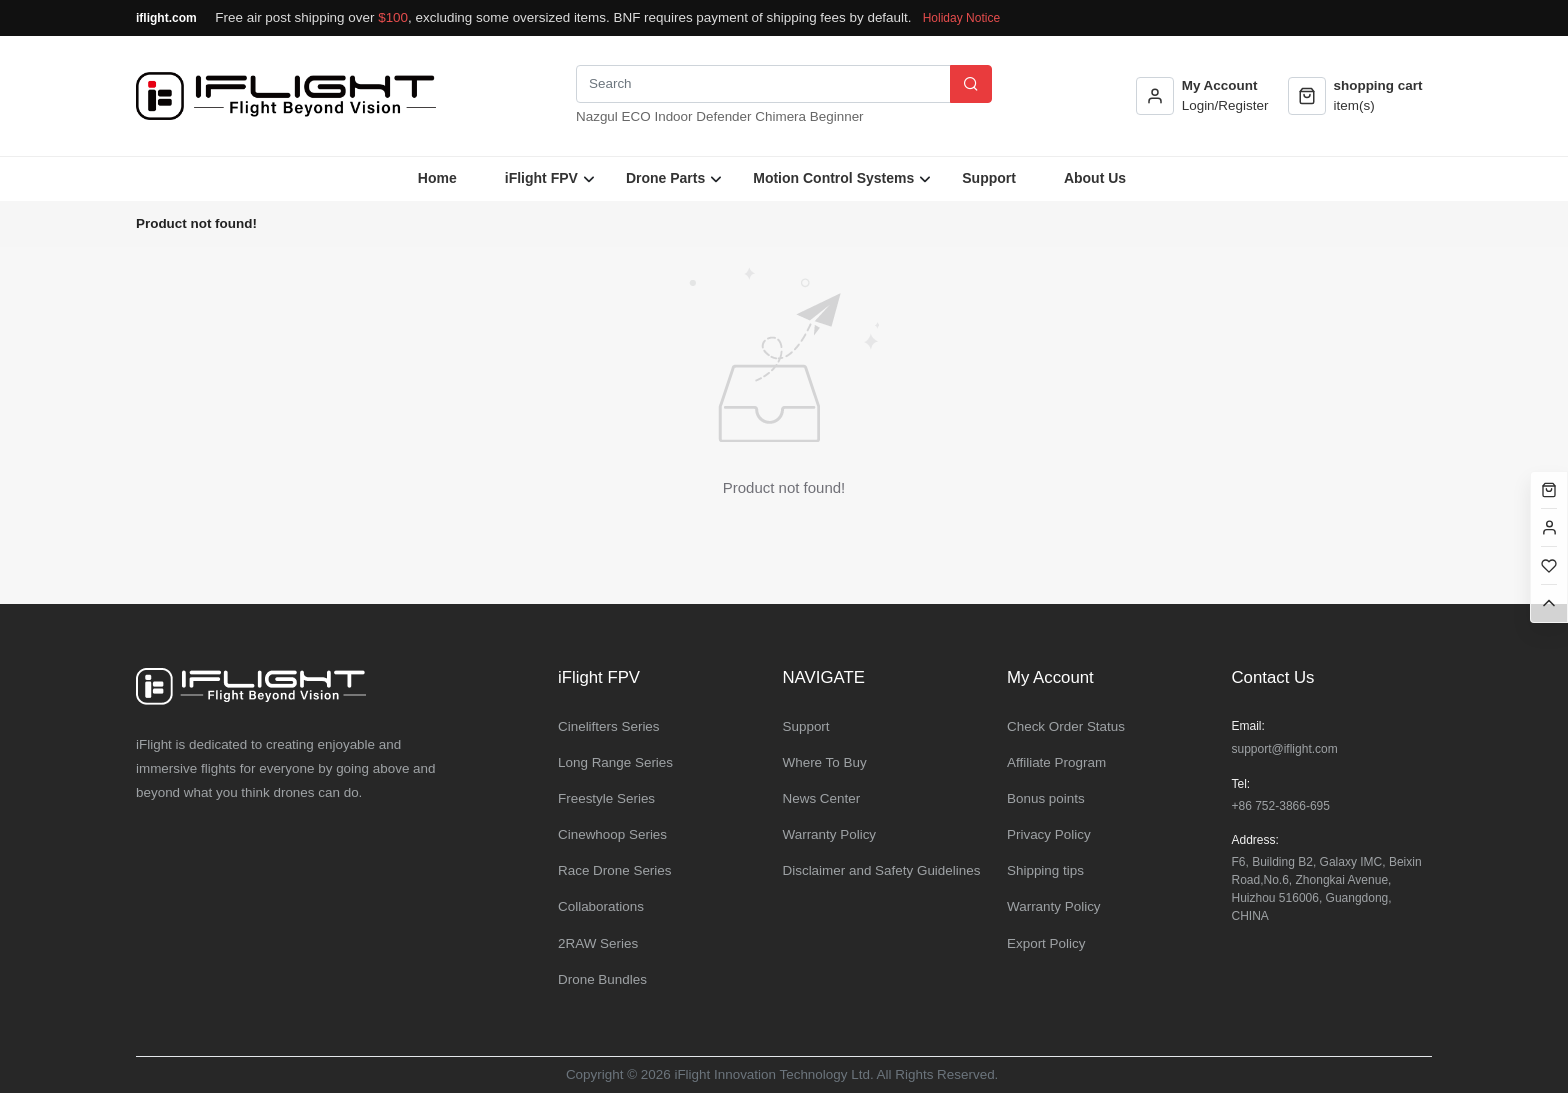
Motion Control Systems (833, 178)
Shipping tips (1045, 870)
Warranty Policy (830, 834)
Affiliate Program (1056, 762)
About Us (1095, 178)
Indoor (673, 116)
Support (989, 178)
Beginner (837, 116)
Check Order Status (1066, 726)
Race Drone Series (615, 870)
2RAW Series (598, 943)
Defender (723, 116)
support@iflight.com (1285, 749)
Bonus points (1046, 798)
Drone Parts (665, 178)
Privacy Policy (1049, 834)
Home (437, 178)
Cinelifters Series (609, 726)
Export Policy (1046, 943)
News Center (822, 798)
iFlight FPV (541, 178)
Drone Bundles (602, 979)
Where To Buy (825, 762)
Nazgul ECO (613, 116)
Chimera (780, 116)
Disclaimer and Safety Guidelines (882, 870)
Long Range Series (615, 762)
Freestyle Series (606, 798)
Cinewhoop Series (612, 834)
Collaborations (601, 906)
